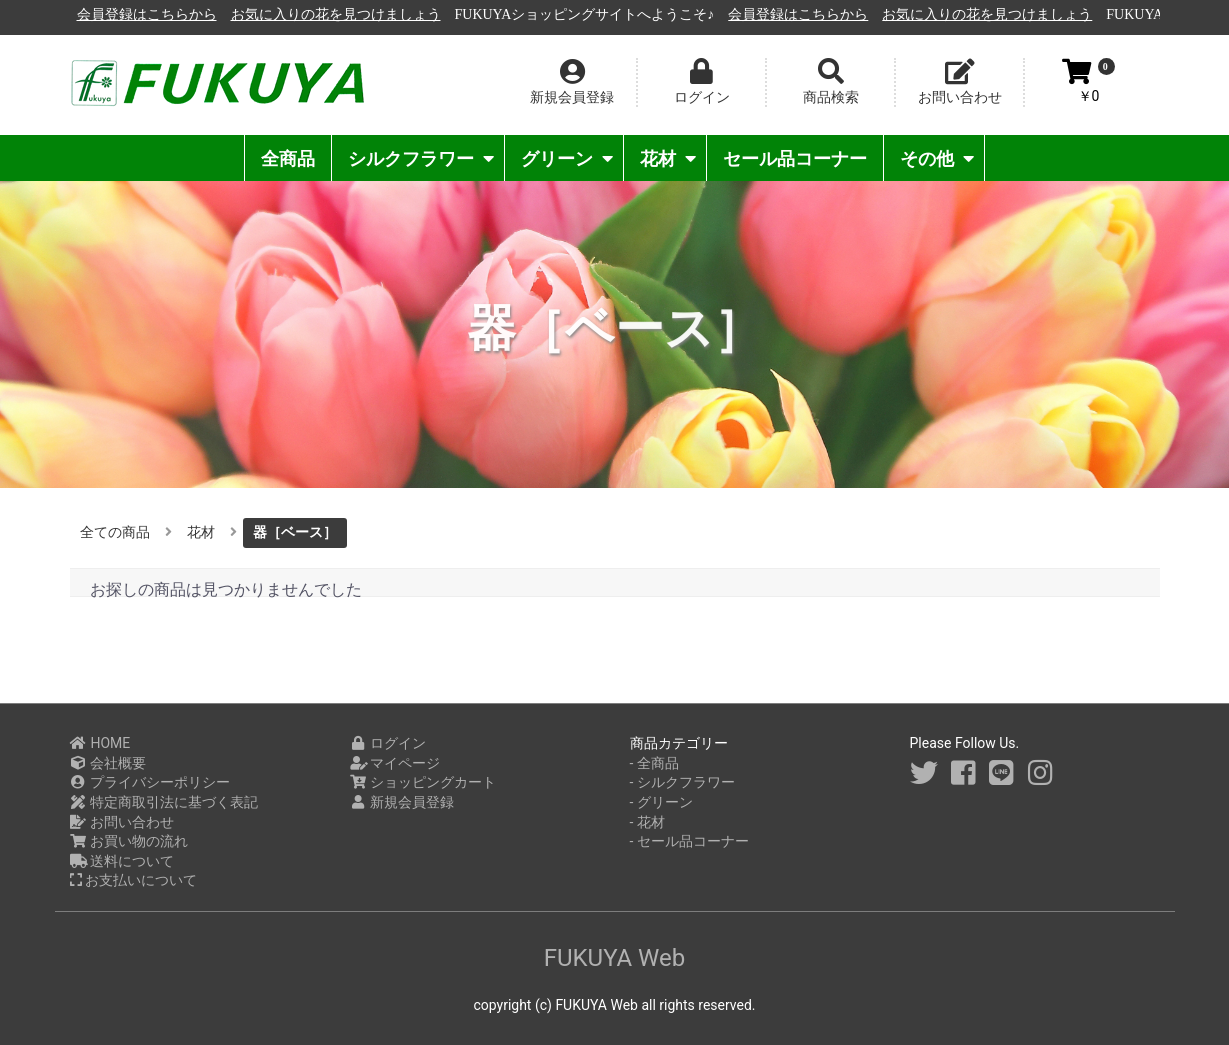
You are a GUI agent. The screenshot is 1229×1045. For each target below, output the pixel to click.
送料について (122, 861)
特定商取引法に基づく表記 (164, 802)
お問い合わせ (122, 822)
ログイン (388, 743)
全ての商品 (115, 532)
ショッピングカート (423, 782)
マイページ (395, 763)
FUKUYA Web (615, 958)
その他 (937, 158)
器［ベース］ (295, 532)
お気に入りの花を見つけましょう (554, 14)
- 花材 (647, 822)
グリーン (567, 158)
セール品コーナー (795, 158)
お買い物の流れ (129, 841)
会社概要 (108, 763)
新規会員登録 (402, 802)
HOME (100, 743)
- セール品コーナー (689, 841)
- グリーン (661, 802)
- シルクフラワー (682, 782)
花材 (668, 158)
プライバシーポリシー (150, 782)
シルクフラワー (421, 158)
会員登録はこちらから (365, 14)
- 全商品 (654, 763)
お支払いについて (133, 880)
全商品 (288, 158)
